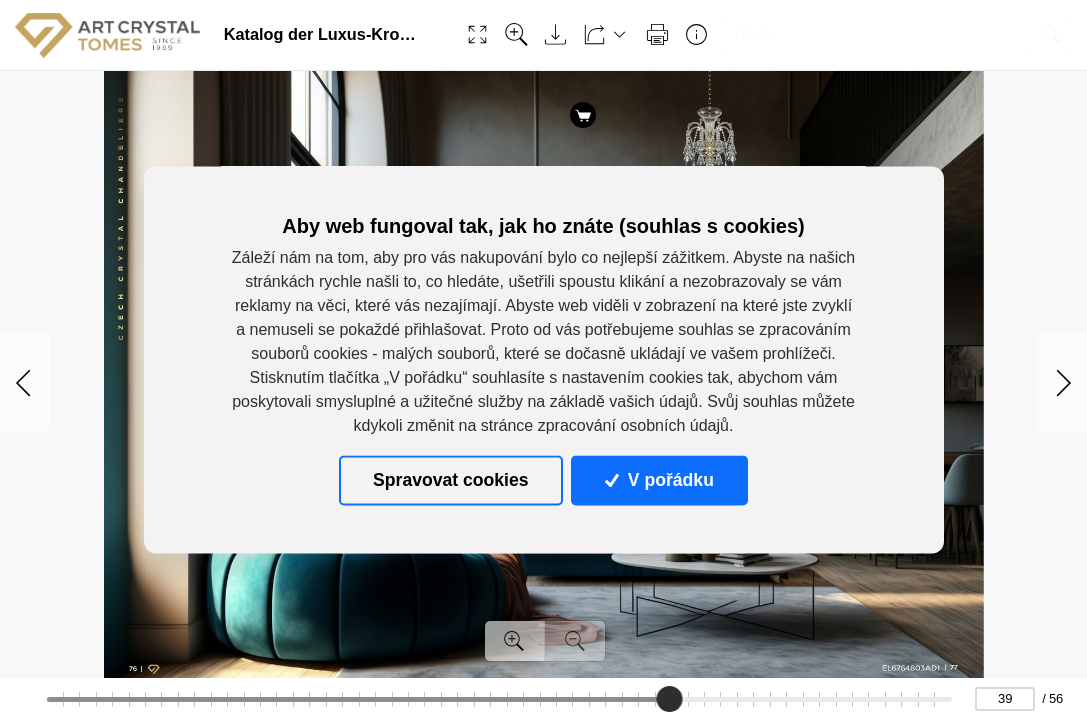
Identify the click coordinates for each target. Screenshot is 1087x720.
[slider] (670, 699)
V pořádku (659, 480)
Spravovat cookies (450, 480)
